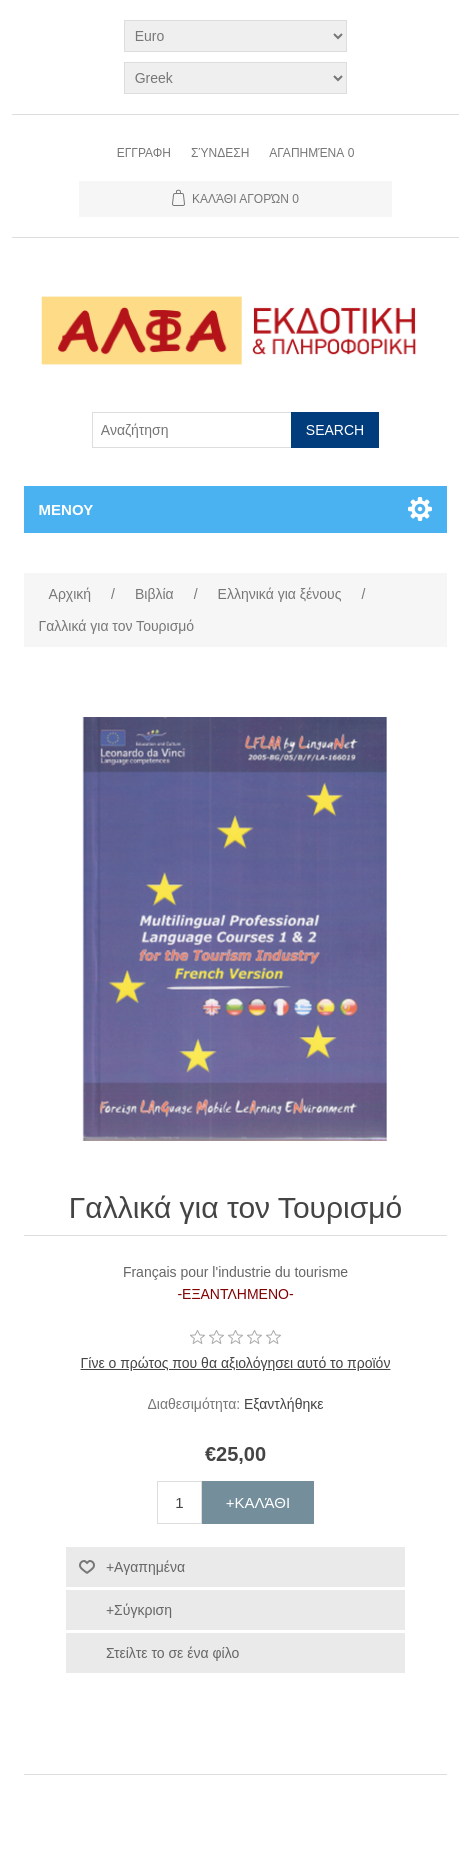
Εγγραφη (144, 153)
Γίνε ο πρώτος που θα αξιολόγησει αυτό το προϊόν (236, 1363)
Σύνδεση (220, 153)
